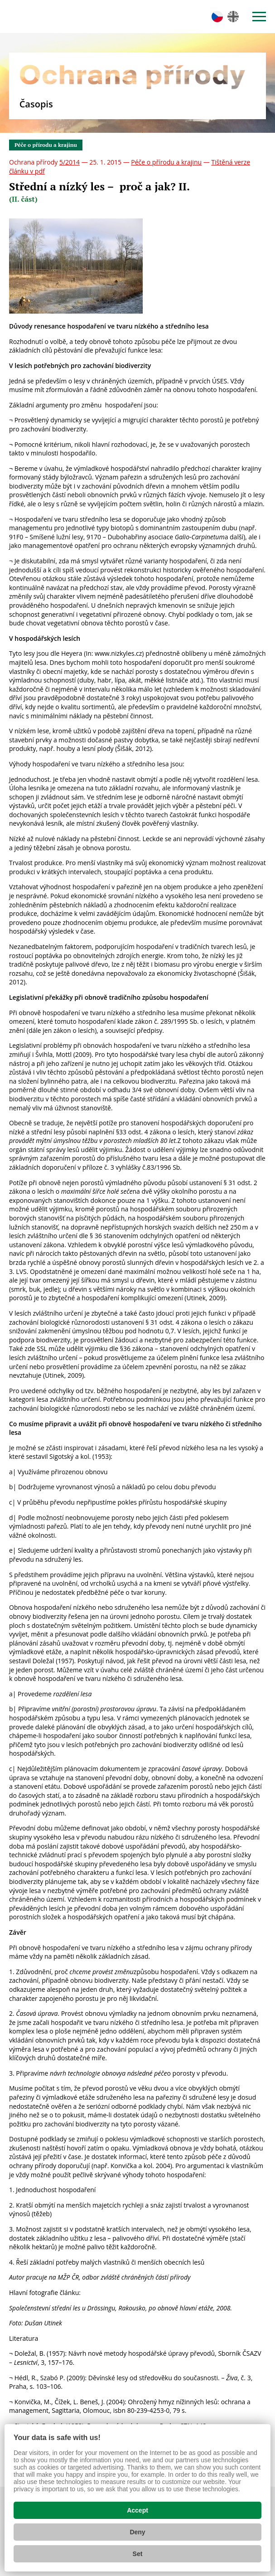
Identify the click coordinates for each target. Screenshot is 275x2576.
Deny (137, 2532)
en (233, 16)
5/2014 (69, 162)
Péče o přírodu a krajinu (45, 144)
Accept (137, 2510)
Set (138, 2553)
